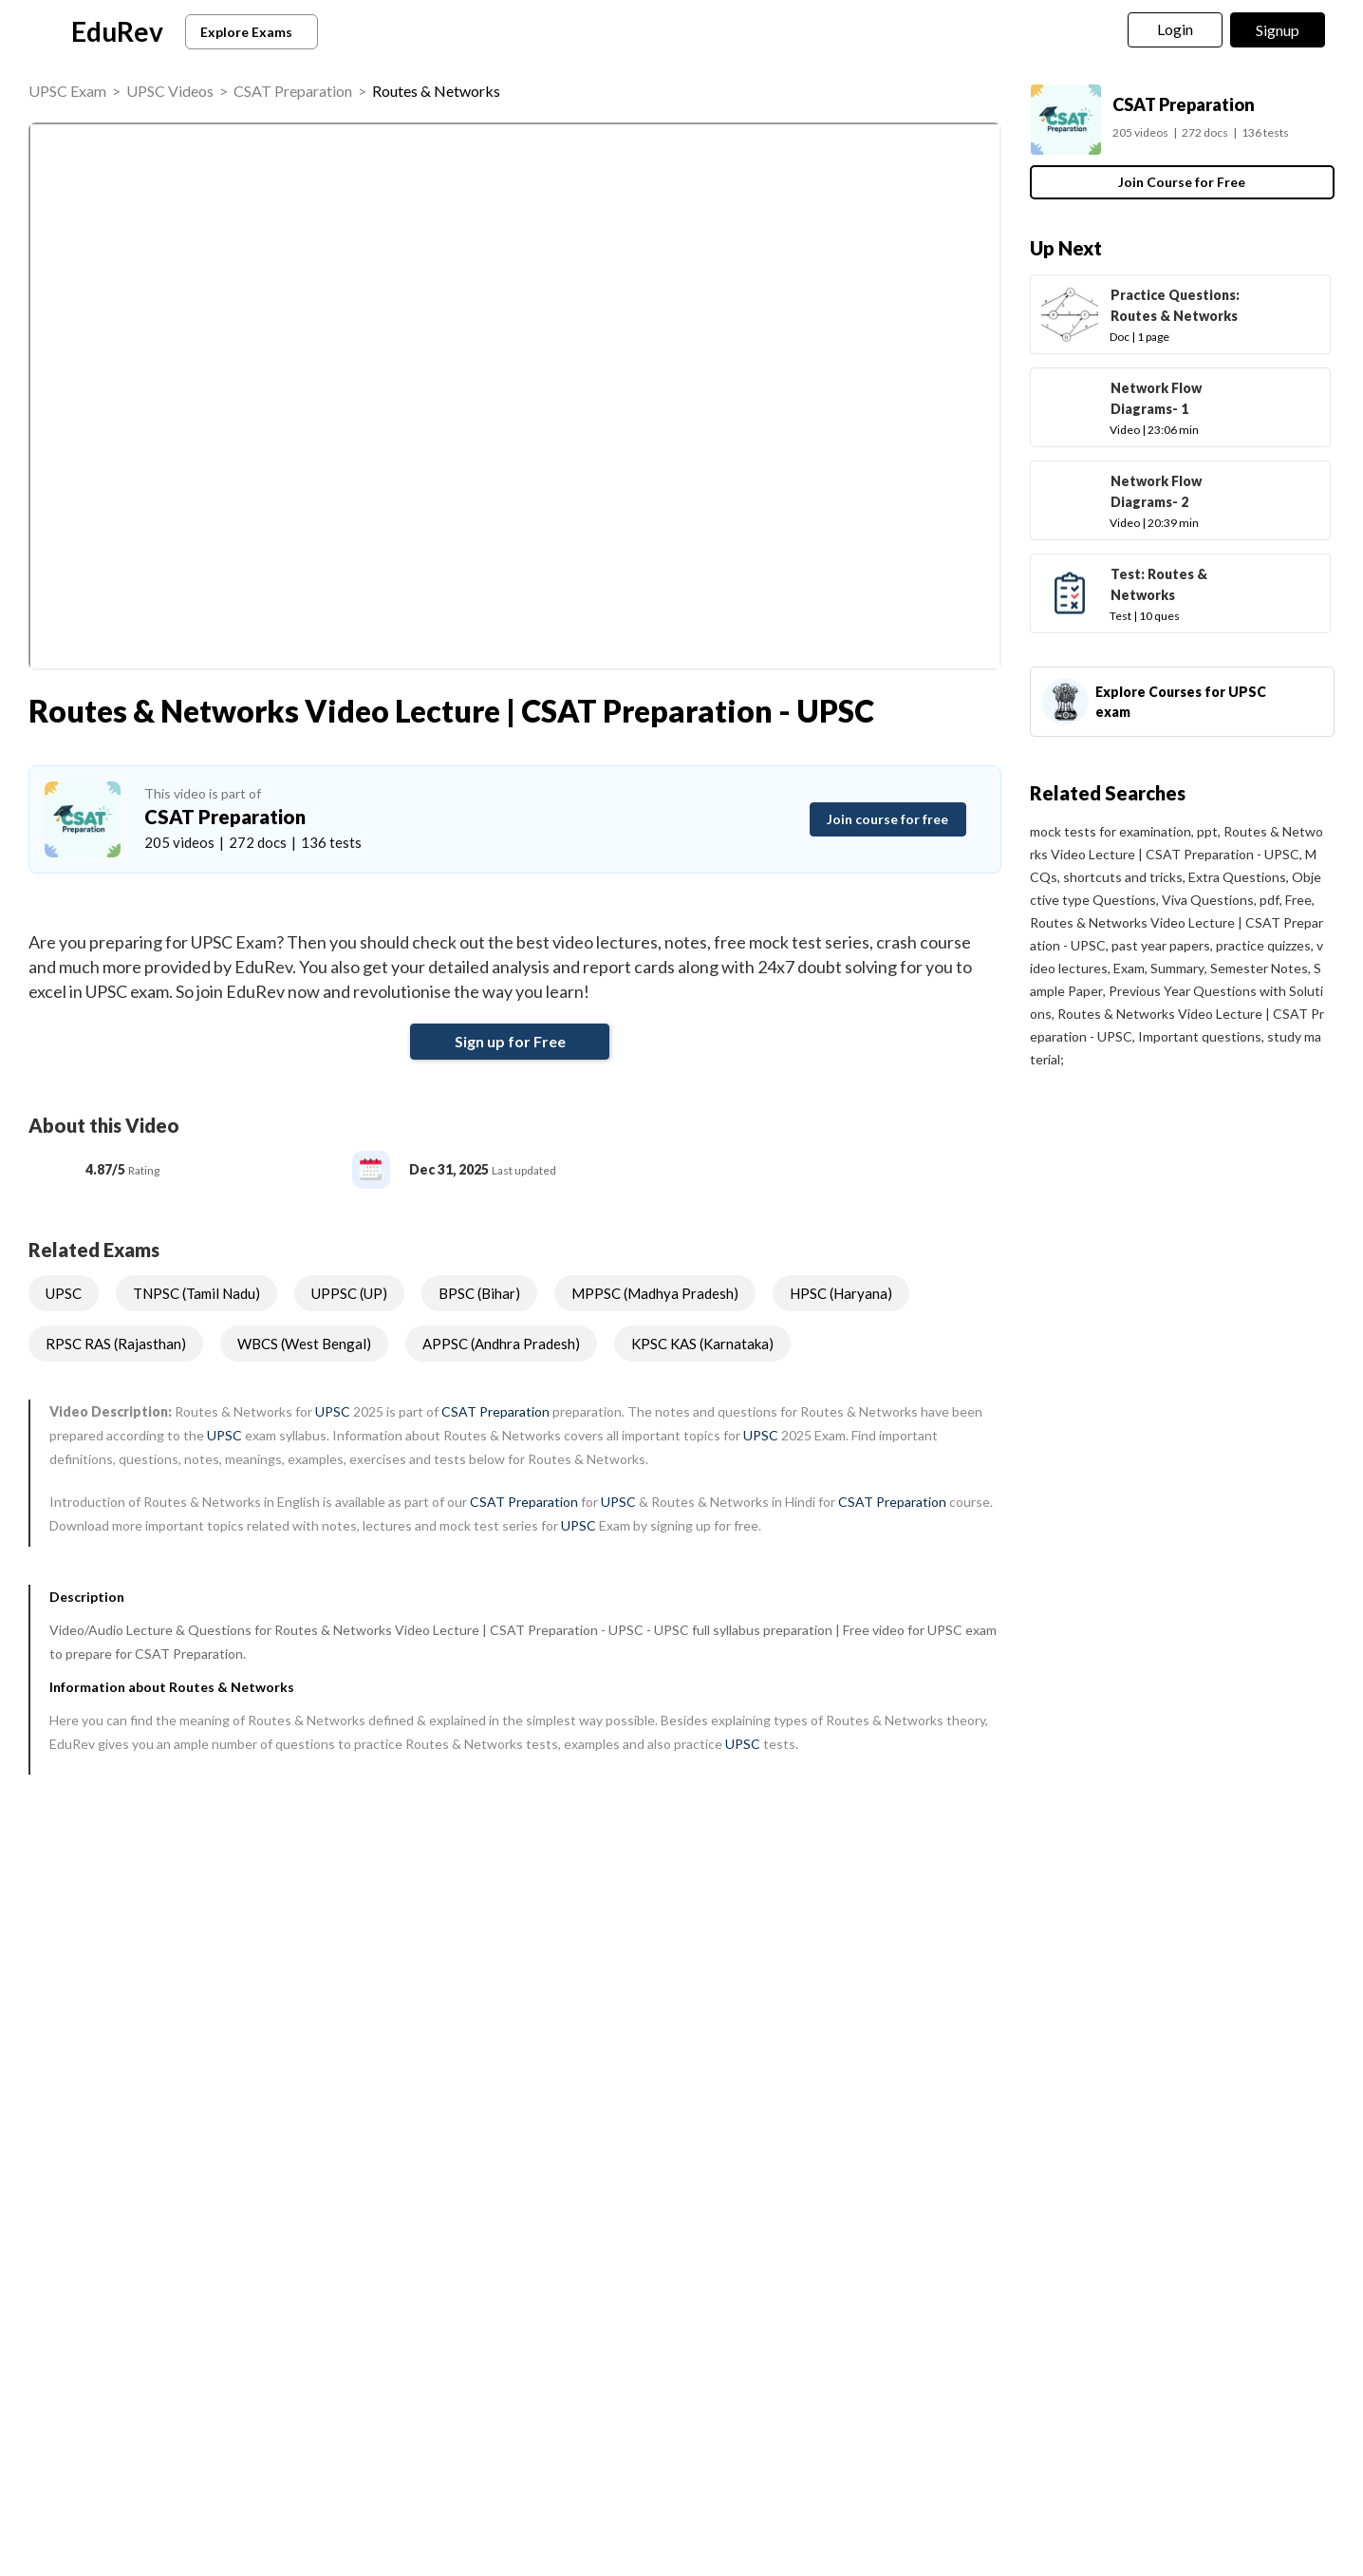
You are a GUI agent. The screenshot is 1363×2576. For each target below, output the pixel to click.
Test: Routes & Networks (1159, 584)
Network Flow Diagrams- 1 (1156, 398)
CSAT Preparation (292, 91)
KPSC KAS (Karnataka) (702, 1343)
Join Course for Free (1181, 182)
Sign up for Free (510, 1041)
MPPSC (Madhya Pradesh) (654, 1293)
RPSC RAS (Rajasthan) (116, 1343)
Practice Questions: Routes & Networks (1175, 305)
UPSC (64, 1293)
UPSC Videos (170, 91)
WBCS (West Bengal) (304, 1343)
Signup (1278, 30)
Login (1175, 29)
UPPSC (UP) (349, 1293)
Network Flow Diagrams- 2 (1156, 491)
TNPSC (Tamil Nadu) (196, 1293)
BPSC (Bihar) (479, 1293)
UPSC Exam (67, 91)
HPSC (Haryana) (841, 1293)
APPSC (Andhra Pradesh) (501, 1343)
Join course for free (887, 819)
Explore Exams (254, 32)
